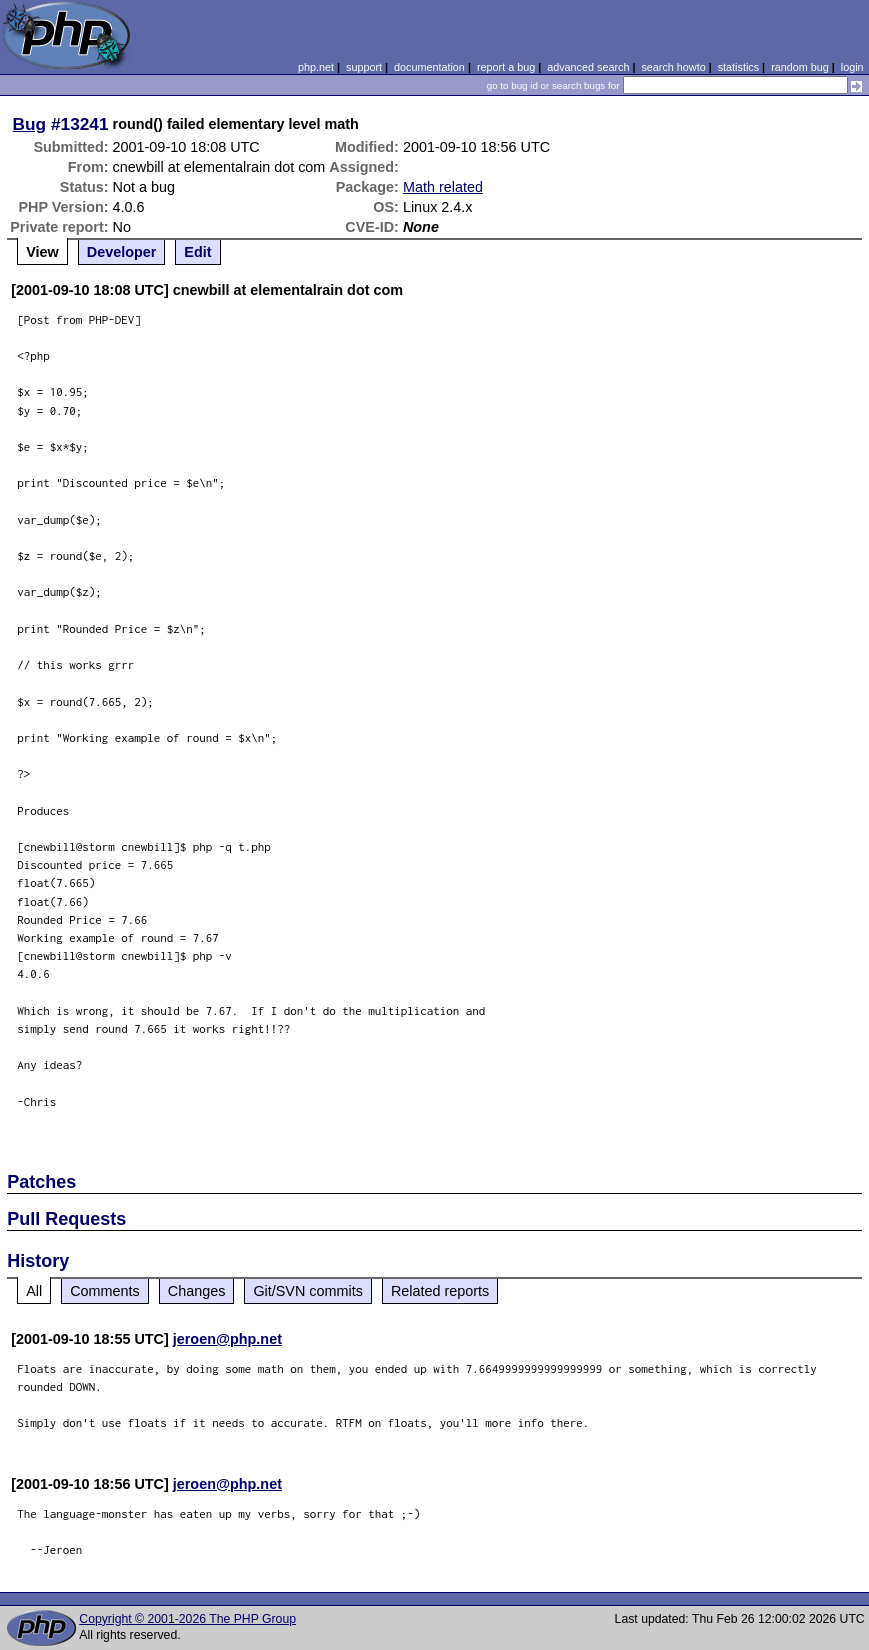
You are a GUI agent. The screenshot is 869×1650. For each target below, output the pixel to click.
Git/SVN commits (308, 1291)
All (34, 1291)
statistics (738, 67)
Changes (197, 1291)
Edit (197, 252)
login (852, 67)
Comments (105, 1291)
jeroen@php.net (227, 1339)
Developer (122, 252)
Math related (443, 187)
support (364, 67)
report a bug (506, 67)
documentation (429, 67)
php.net (316, 67)
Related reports (440, 1291)
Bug (30, 124)
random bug (800, 67)
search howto (673, 67)
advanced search (588, 67)
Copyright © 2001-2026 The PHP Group (187, 1619)
